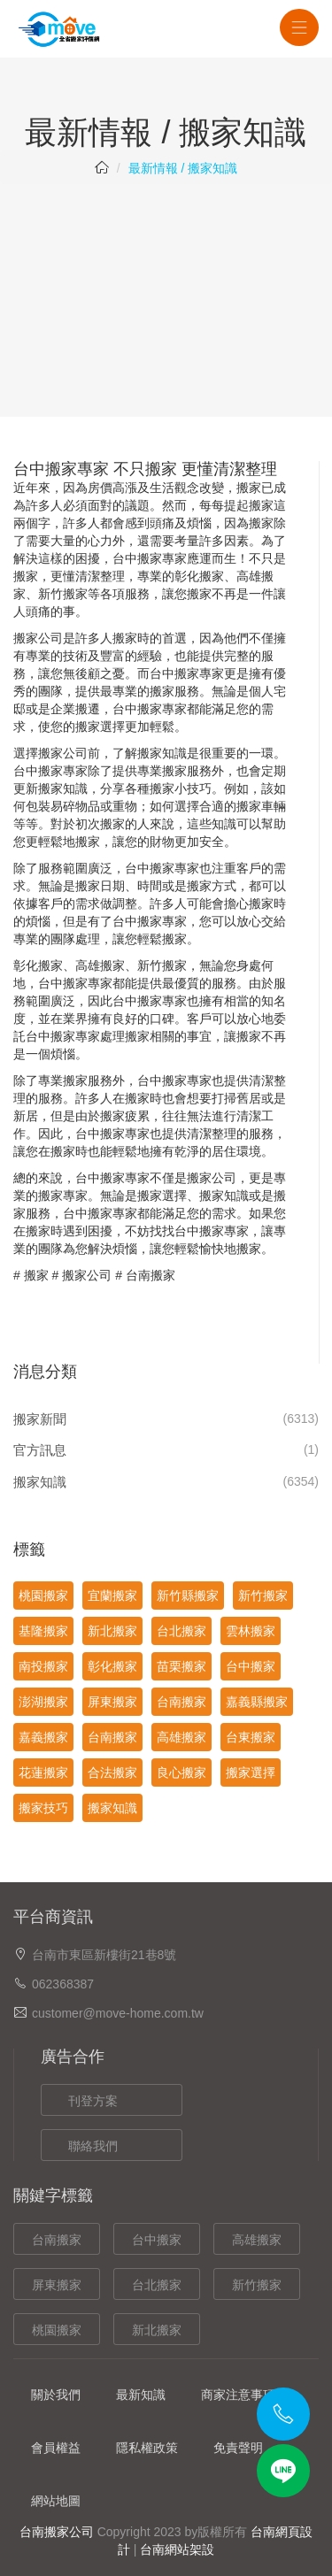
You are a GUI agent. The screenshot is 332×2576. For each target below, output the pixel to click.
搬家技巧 (43, 1808)
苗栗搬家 (181, 1666)
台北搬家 (181, 1631)
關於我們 (56, 2395)
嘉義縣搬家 (257, 1702)
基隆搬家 (43, 1631)
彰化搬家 (199, 576)
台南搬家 (150, 1275)
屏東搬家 (112, 1702)
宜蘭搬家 (112, 1595)
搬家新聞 (39, 1418)
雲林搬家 (250, 1631)
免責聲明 (238, 2448)
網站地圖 (56, 2501)
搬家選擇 (250, 1772)
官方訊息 (39, 1449)
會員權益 (56, 2448)
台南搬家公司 (56, 2532)
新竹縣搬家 (188, 1595)
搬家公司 (38, 638)
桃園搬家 (43, 1595)
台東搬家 (250, 1737)
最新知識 (141, 2395)
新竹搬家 (63, 594)
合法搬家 (112, 1772)
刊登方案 (93, 2101)
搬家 (36, 1275)
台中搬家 (137, 558)
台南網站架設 (177, 2549)
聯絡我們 (93, 2146)
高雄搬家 (181, 1737)
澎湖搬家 (43, 1702)
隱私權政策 (147, 2448)
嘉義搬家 (43, 1737)
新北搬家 (112, 1631)
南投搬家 (43, 1666)
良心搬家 (181, 1772)
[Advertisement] (166, 289)
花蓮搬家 (43, 1772)
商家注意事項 (238, 2395)
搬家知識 (39, 1481)
